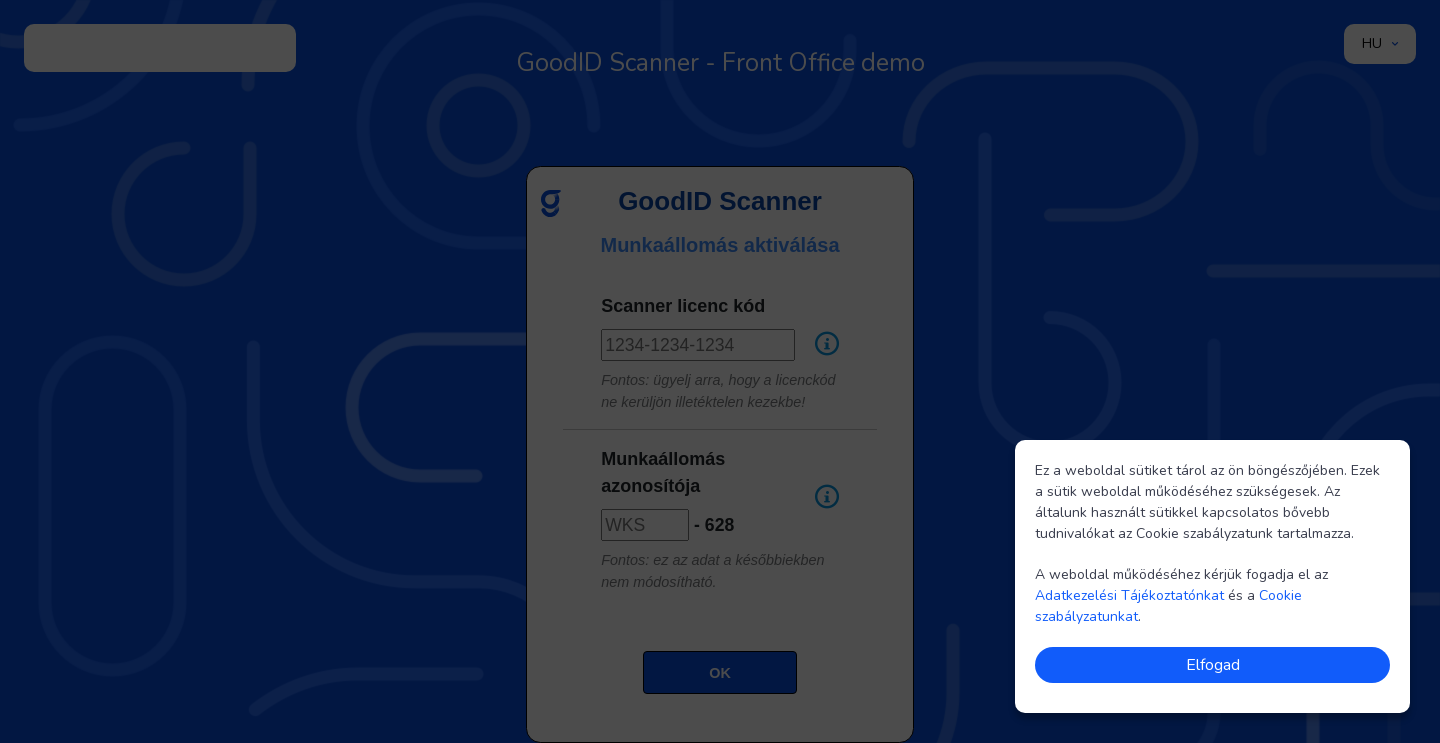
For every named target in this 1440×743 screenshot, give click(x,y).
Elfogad (1213, 665)
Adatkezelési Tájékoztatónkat (1129, 595)
